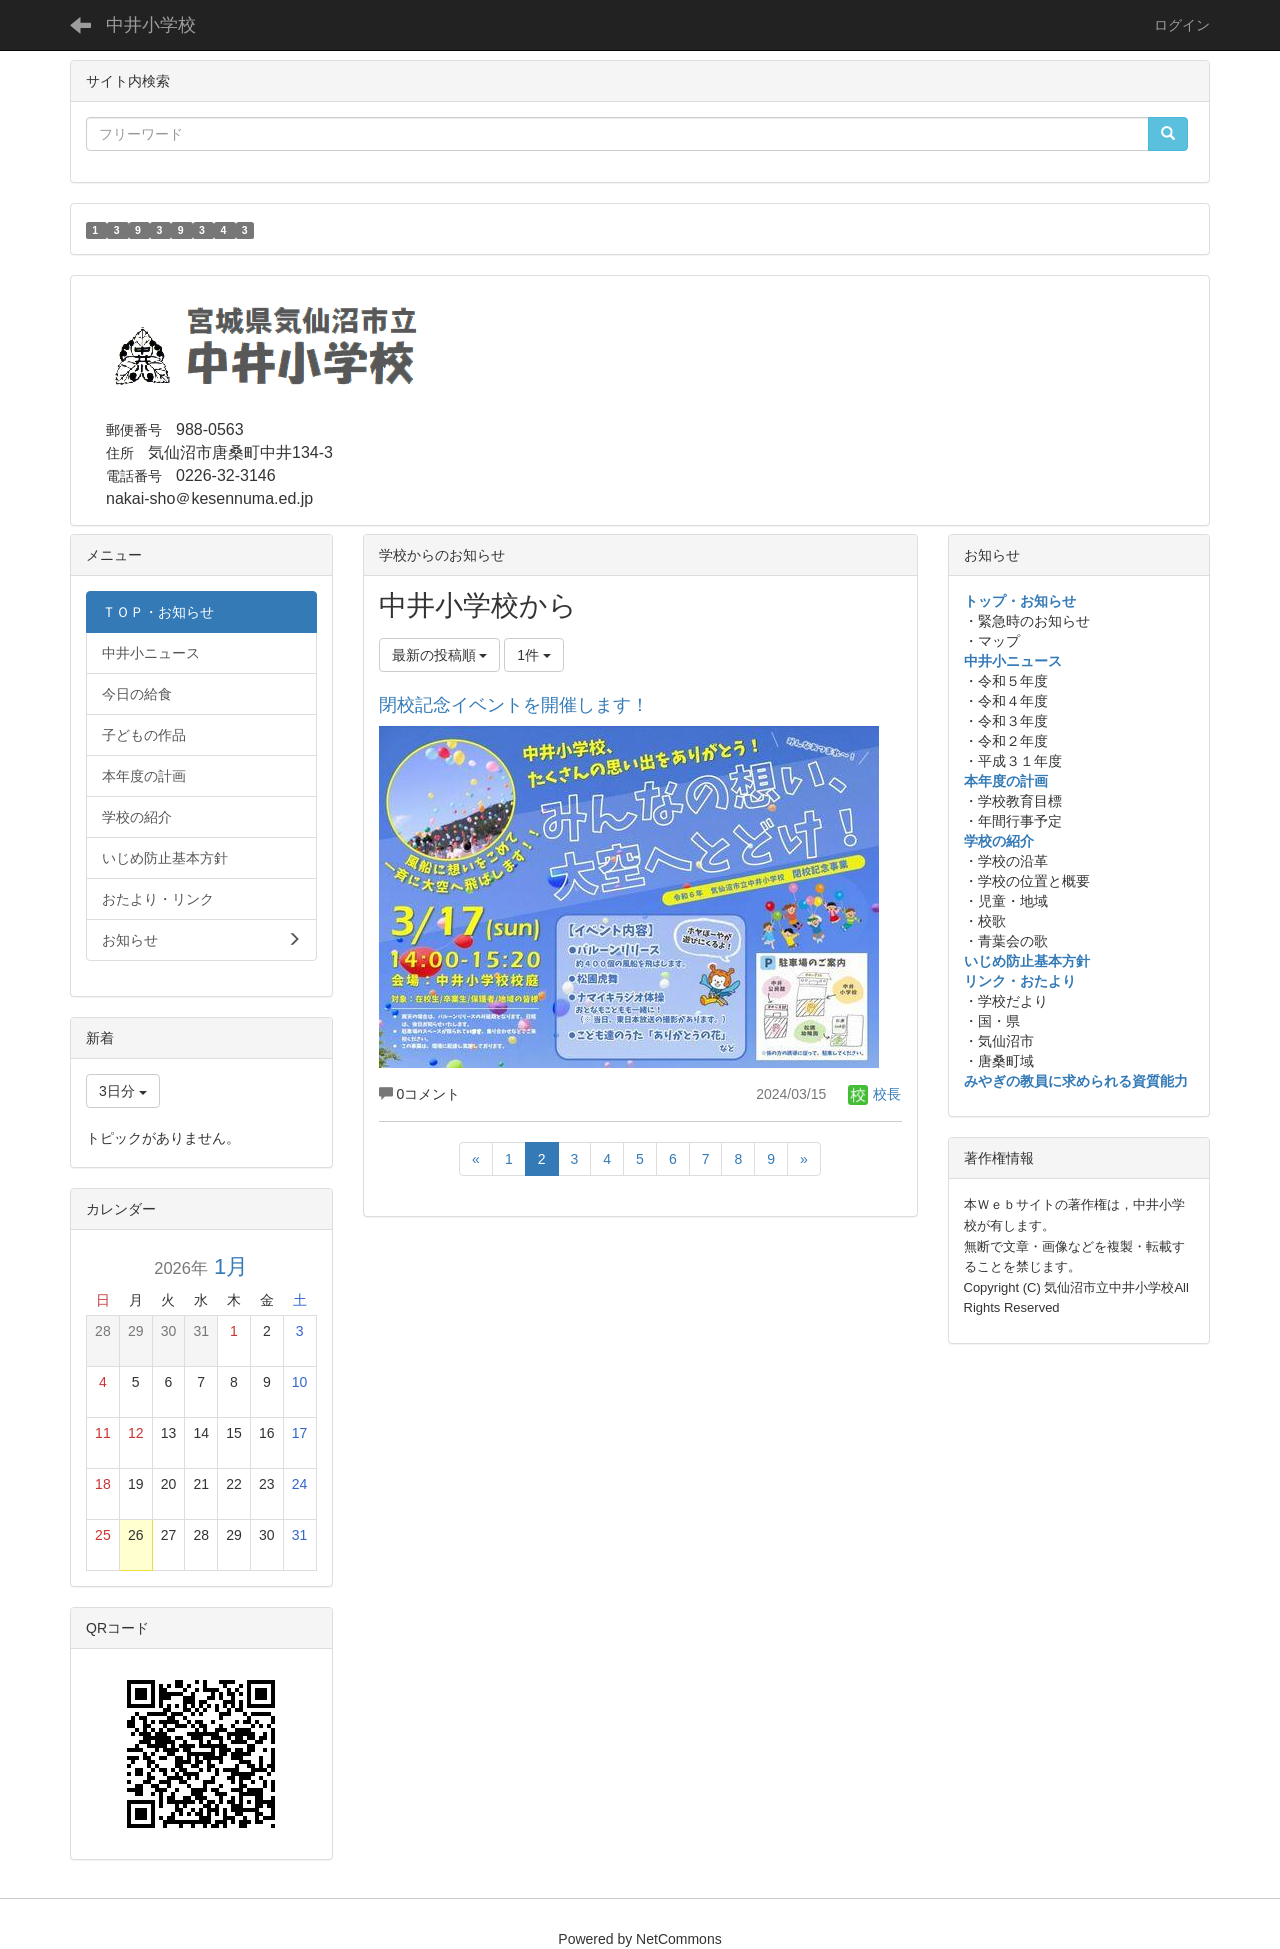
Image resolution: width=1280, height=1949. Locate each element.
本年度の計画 (1006, 781)
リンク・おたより (1020, 981)
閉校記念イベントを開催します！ (514, 705)
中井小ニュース (1013, 661)
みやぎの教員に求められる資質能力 (1076, 1081)
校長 (875, 1094)
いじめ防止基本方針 (1027, 961)
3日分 (123, 1091)
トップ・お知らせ (1020, 601)
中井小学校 (151, 25)
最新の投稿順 (440, 655)
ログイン (1182, 25)
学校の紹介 (999, 841)
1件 (534, 655)
